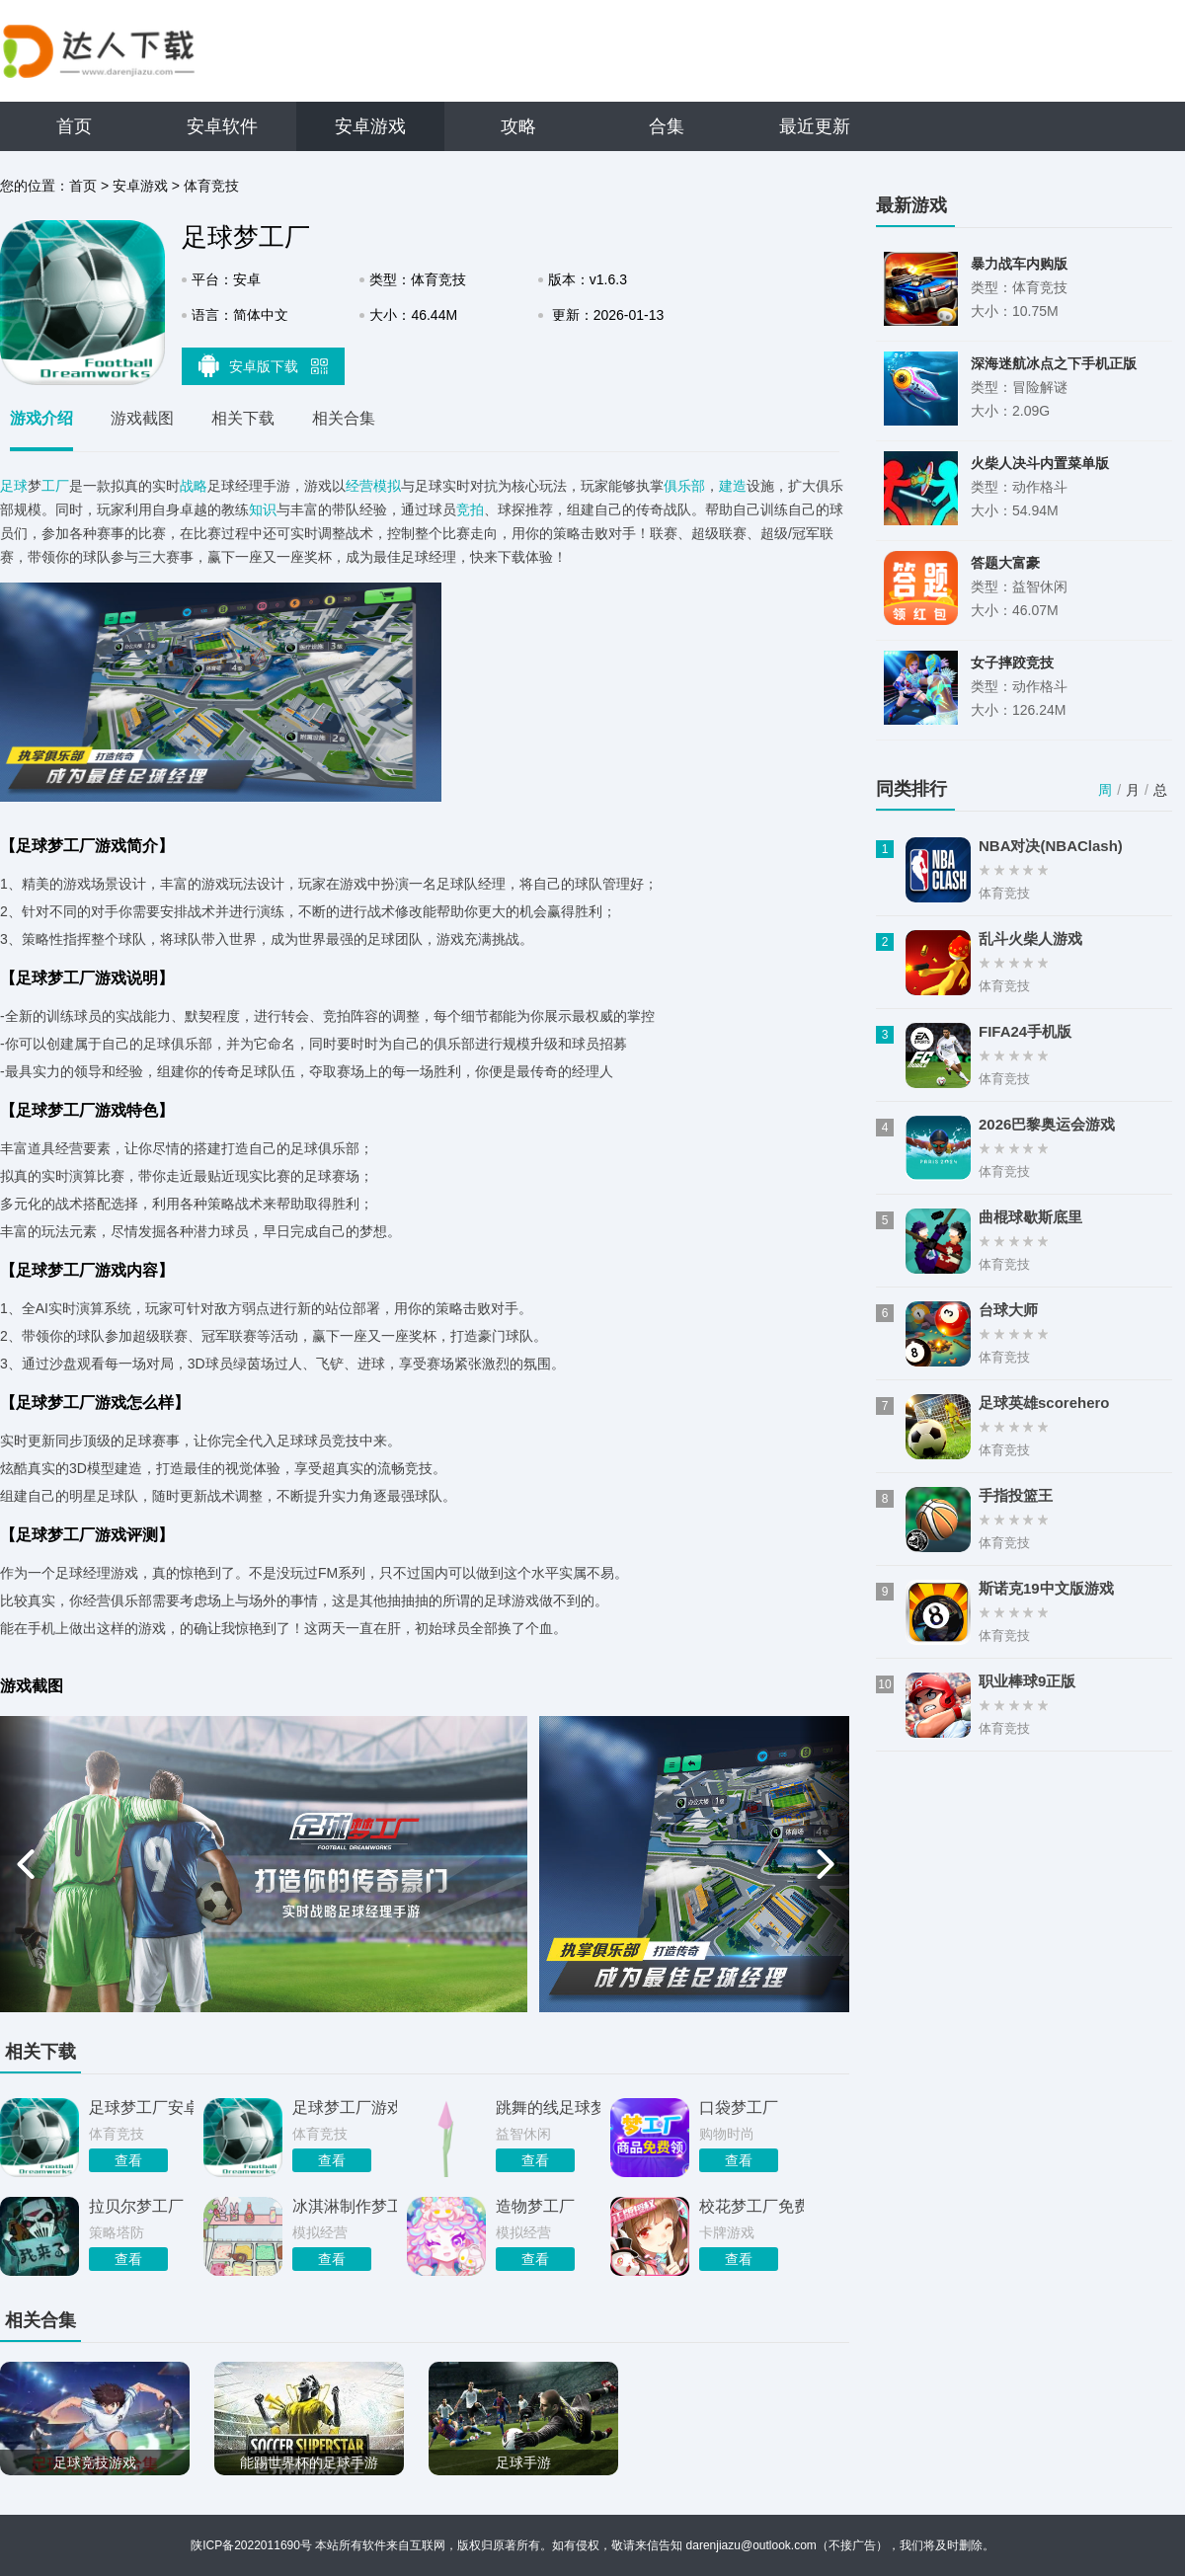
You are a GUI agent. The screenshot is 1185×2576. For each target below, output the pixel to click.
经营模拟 (373, 486)
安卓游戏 (370, 126)
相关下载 (243, 418)
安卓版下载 (263, 365)
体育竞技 (211, 186)
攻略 (518, 126)
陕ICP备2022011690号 (251, 2545)
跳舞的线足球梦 (548, 2107)
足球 (14, 486)
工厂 (55, 486)
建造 (733, 486)
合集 (666, 126)
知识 (262, 509)
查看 (128, 2160)
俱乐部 (684, 486)
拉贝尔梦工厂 (136, 2206)
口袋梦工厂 (738, 2107)
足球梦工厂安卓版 (141, 2107)
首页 (74, 126)
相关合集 (343, 418)
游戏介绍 (41, 418)
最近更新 (814, 126)
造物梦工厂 (535, 2206)
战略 (193, 486)
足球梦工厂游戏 (344, 2107)
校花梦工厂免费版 (751, 2206)
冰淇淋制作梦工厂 (344, 2206)
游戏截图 (142, 418)
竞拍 (470, 509)
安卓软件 (222, 126)
